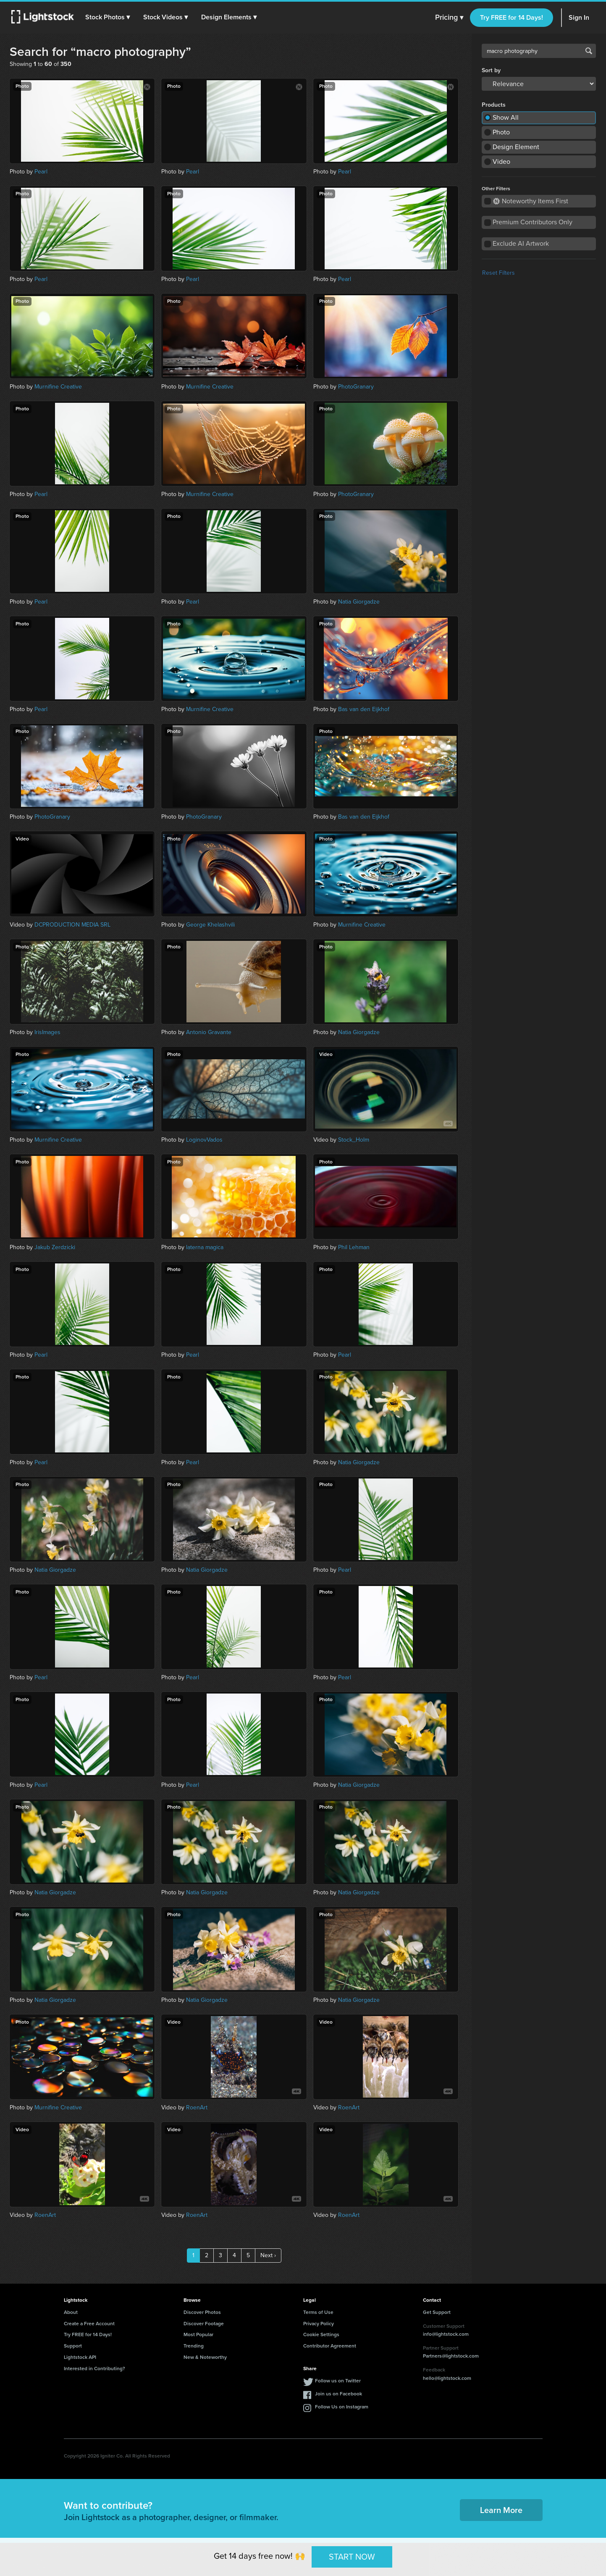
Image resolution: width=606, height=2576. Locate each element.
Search (589, 51)
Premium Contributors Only (532, 222)
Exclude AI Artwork (521, 243)
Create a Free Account (89, 2323)
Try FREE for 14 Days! (511, 17)
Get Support (437, 2312)
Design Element (516, 147)
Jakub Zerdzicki (54, 1247)
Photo (501, 132)
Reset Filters (498, 272)
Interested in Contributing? (94, 2368)
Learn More (501, 2510)
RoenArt (196, 2107)
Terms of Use (318, 2312)
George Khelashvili (210, 924)
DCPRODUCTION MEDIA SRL (72, 924)
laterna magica (204, 1247)
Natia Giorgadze (359, 601)
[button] (109, 17)
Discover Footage (204, 2323)
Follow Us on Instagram (341, 2407)
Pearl (40, 171)
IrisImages (47, 1032)
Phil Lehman (354, 1247)
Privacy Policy (318, 2323)
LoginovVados (204, 1139)
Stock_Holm (353, 1139)
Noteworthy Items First (530, 201)
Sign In (579, 17)
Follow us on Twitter (338, 2380)
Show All (506, 117)
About (71, 2312)
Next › (268, 2255)
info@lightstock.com (446, 2334)
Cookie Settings (321, 2334)
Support (73, 2346)
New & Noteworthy (205, 2357)
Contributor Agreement (329, 2346)
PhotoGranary (356, 386)
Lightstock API (80, 2357)
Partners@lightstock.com (451, 2356)
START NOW (352, 2556)
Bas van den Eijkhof (363, 709)
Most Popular (198, 2334)
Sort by (491, 70)
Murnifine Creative (58, 386)
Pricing (449, 17)
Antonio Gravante (208, 1032)
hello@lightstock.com (447, 2378)
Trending (194, 2346)
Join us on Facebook (338, 2393)
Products (494, 105)
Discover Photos (202, 2312)
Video (501, 161)
